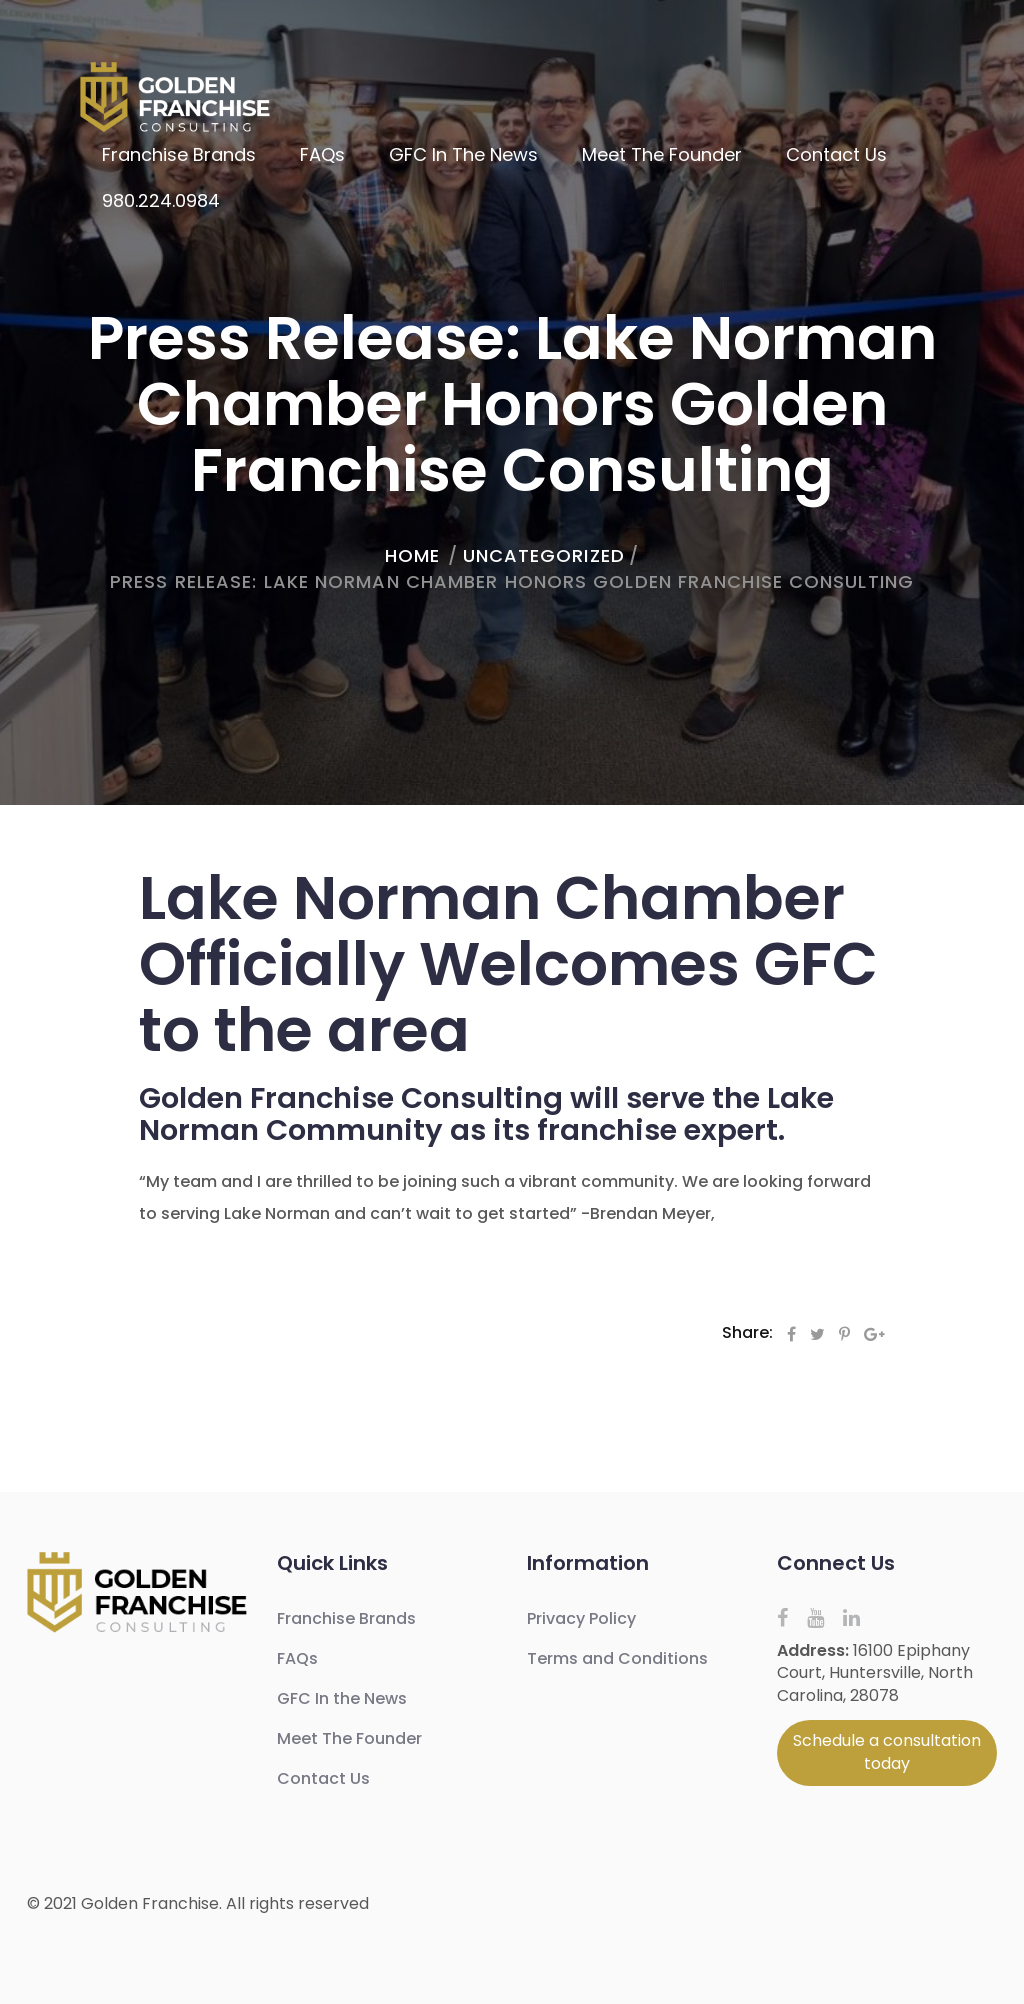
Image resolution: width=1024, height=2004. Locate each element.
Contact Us (836, 154)
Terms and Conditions (617, 1658)
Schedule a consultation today (887, 1752)
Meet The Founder (662, 154)
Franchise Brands (179, 154)
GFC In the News (463, 154)
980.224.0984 (161, 200)
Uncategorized (544, 555)
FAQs (322, 154)
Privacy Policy (581, 1618)
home (412, 555)
